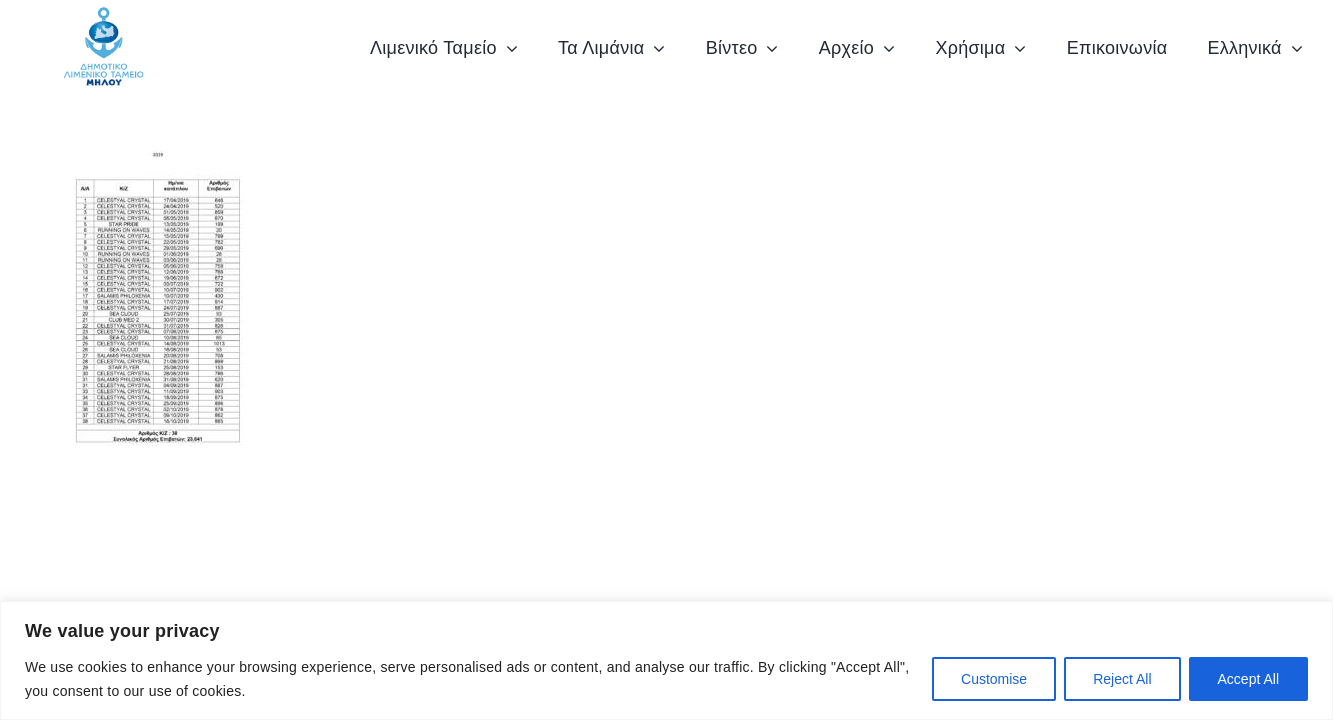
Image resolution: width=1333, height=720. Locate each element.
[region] (666, 660)
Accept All (1248, 679)
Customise (994, 679)
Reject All (1122, 679)
